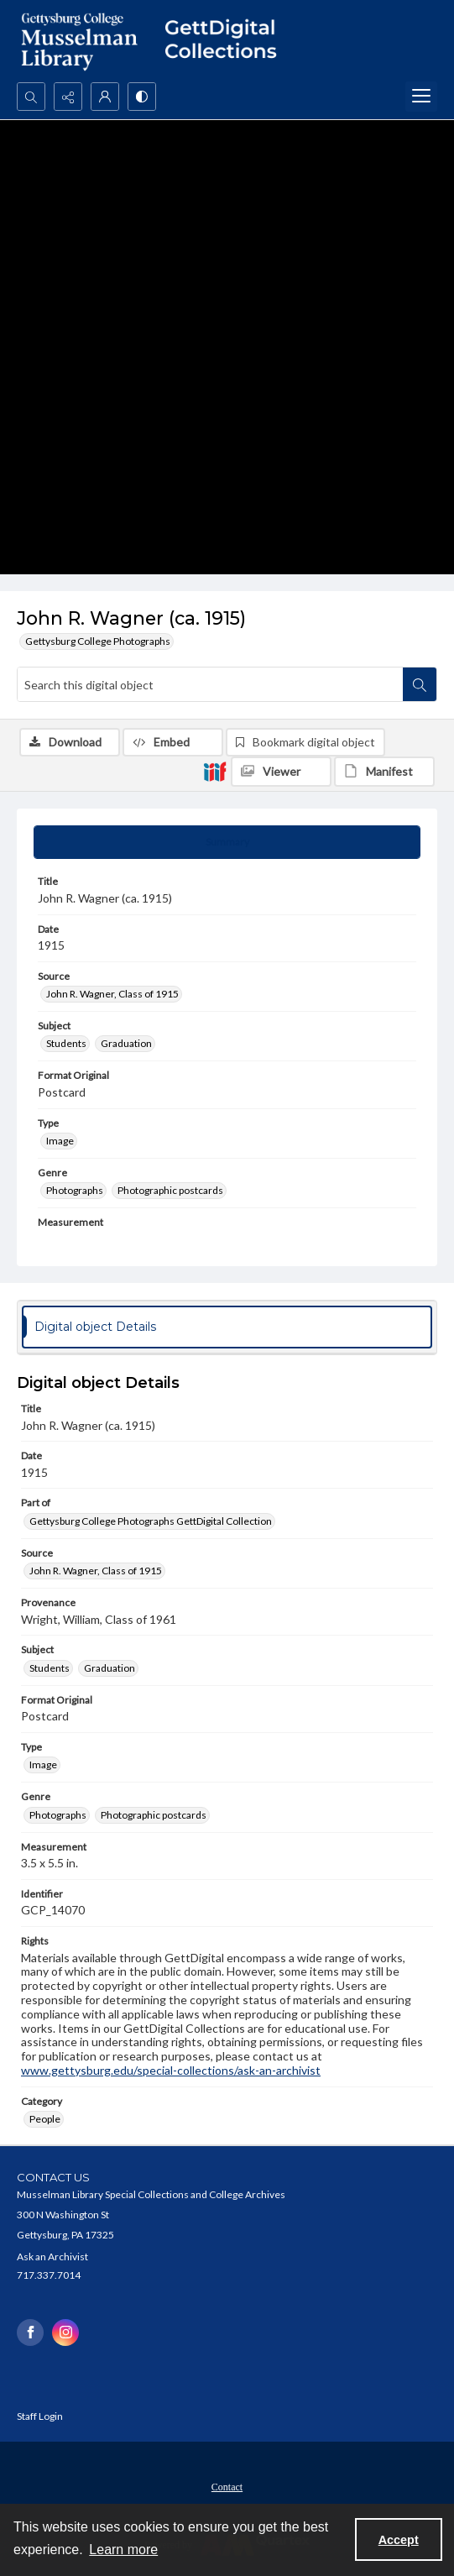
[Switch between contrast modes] (141, 96)
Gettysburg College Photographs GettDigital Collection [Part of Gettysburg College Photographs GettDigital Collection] (150, 1521)
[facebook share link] (30, 2332)
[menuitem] (227, 2485)
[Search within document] (419, 684)
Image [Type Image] (60, 1140)
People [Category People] (44, 2119)
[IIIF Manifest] (384, 772)
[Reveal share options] (68, 96)
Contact (227, 2487)
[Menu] (421, 96)
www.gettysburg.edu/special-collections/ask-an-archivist (171, 2070)
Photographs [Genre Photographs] (74, 1190)
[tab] (227, 842)
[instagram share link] (65, 2332)
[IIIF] (214, 771)
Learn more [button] (123, 2549)
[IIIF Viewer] (281, 772)
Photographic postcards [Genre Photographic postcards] (170, 1190)
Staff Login (40, 2416)
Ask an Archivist (52, 2256)
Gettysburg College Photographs (97, 641)
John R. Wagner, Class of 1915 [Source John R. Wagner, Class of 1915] (112, 993)
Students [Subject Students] (66, 1043)
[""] (227, 41)
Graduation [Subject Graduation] (126, 1043)
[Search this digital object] (210, 684)
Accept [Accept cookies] (398, 2540)
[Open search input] (31, 96)
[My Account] (104, 96)
